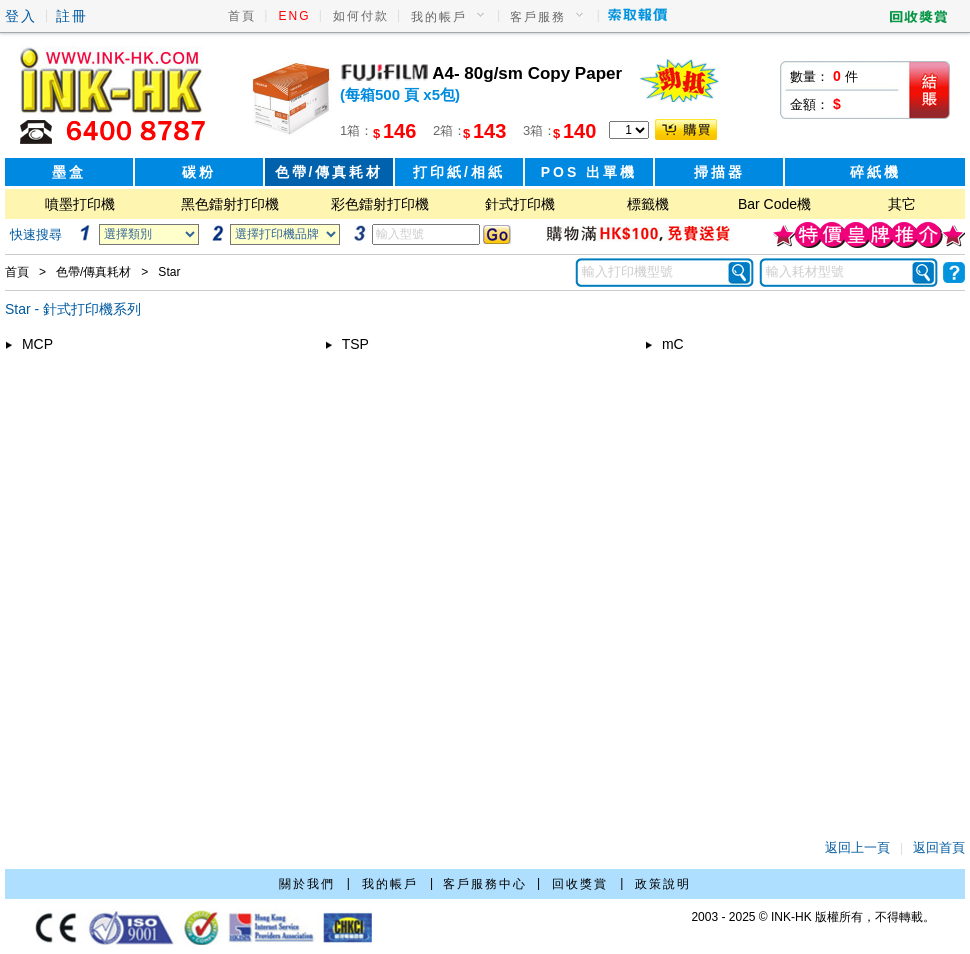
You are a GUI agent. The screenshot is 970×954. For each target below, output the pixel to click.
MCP (29, 344)
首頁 (242, 16)
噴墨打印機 (80, 204)
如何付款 (361, 16)
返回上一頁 (857, 847)
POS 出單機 (589, 172)
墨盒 (69, 172)
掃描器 (719, 172)
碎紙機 (875, 172)
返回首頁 (939, 847)
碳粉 (199, 172)
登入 (21, 16)
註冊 (72, 16)
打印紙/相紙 (459, 172)
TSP (347, 344)
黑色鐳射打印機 (230, 204)
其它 (902, 204)
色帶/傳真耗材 (329, 172)
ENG (295, 16)
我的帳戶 (439, 17)
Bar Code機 (774, 204)
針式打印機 (520, 204)
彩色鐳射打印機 (380, 204)
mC (664, 344)
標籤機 (648, 204)
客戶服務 (538, 17)
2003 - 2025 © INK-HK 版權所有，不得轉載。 (813, 917)
